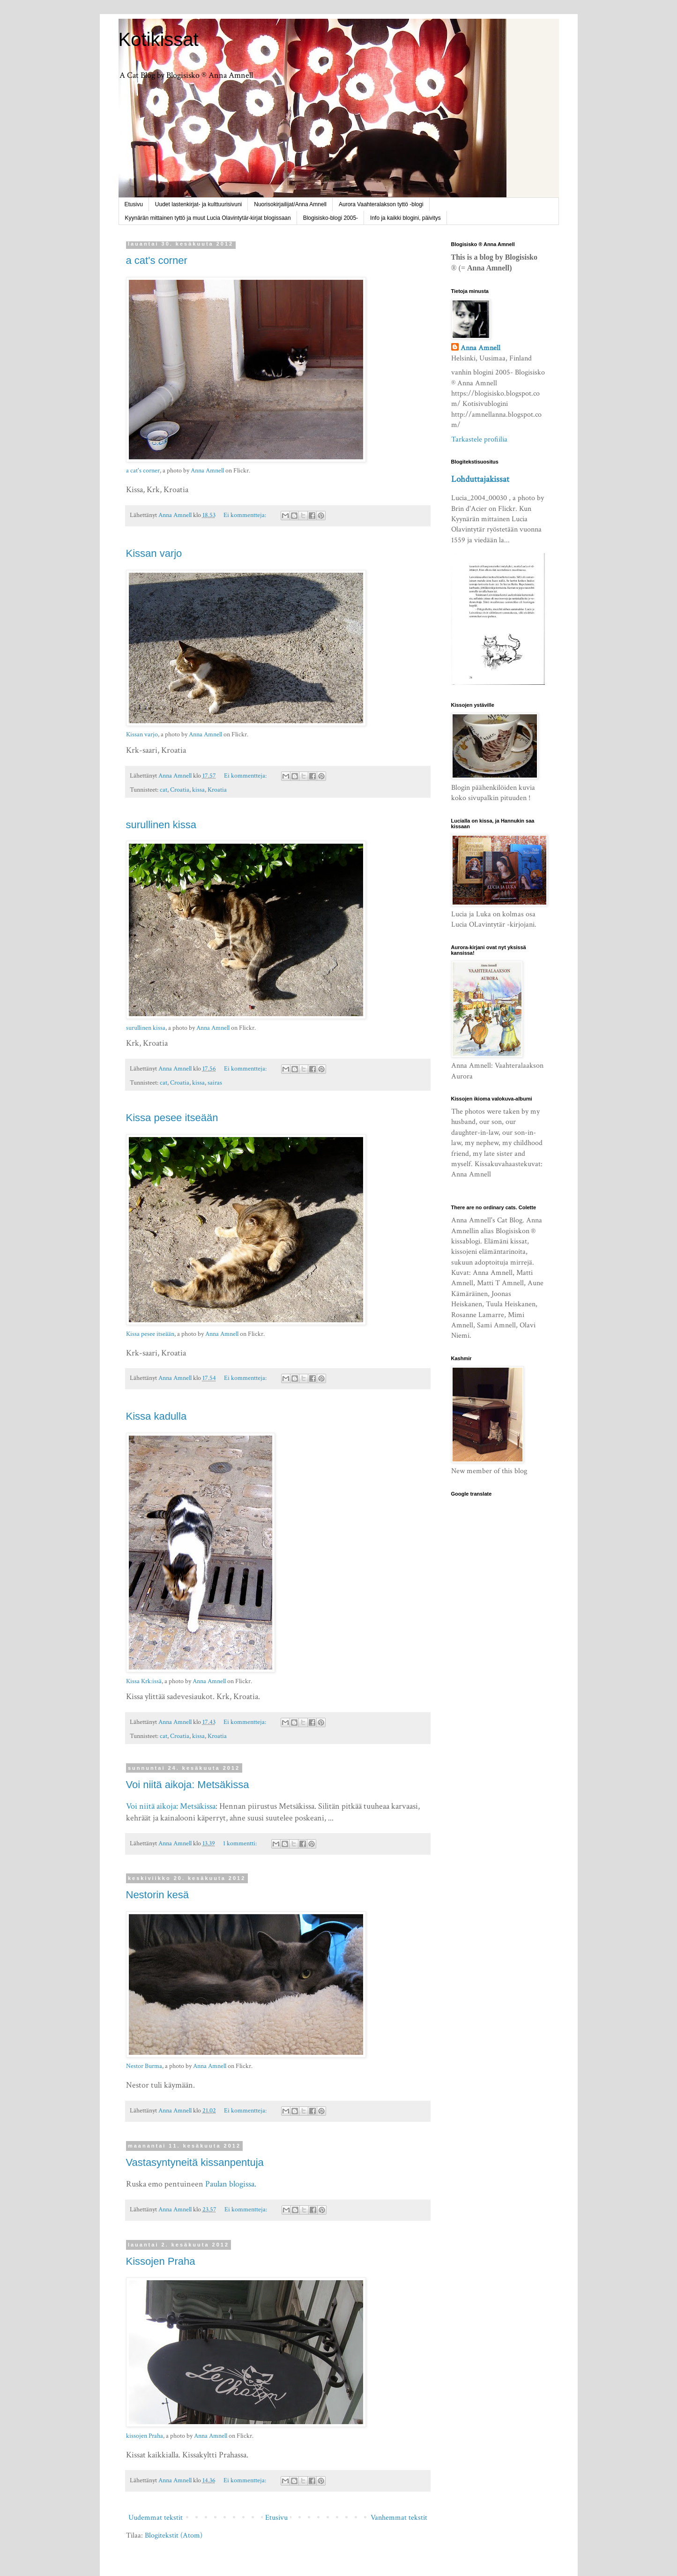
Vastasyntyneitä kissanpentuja (195, 2162)
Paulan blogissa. (230, 2184)
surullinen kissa (161, 825)
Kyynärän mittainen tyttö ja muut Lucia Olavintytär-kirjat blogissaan (208, 218)
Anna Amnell (207, 470)
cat (163, 789)
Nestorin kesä (157, 1895)
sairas (215, 1082)
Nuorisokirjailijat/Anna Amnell (290, 204)
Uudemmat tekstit (155, 2518)
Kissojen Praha (160, 2261)
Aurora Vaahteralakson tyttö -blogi (381, 204)
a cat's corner (156, 260)
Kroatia (217, 789)
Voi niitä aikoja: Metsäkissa (187, 1784)
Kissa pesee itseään (172, 1117)
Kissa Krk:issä (144, 1681)
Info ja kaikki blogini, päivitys (405, 218)
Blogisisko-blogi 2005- (330, 218)
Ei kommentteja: (245, 514)
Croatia (179, 789)
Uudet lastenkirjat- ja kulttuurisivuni (198, 204)
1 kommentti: (240, 1843)
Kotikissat (159, 39)
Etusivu (134, 204)
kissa (198, 789)
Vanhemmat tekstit (399, 2518)
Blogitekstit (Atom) (173, 2535)
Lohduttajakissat (480, 479)
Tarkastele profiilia (479, 439)
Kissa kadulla (156, 1416)
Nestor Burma (144, 2066)
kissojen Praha (144, 2436)
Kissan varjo (154, 553)
